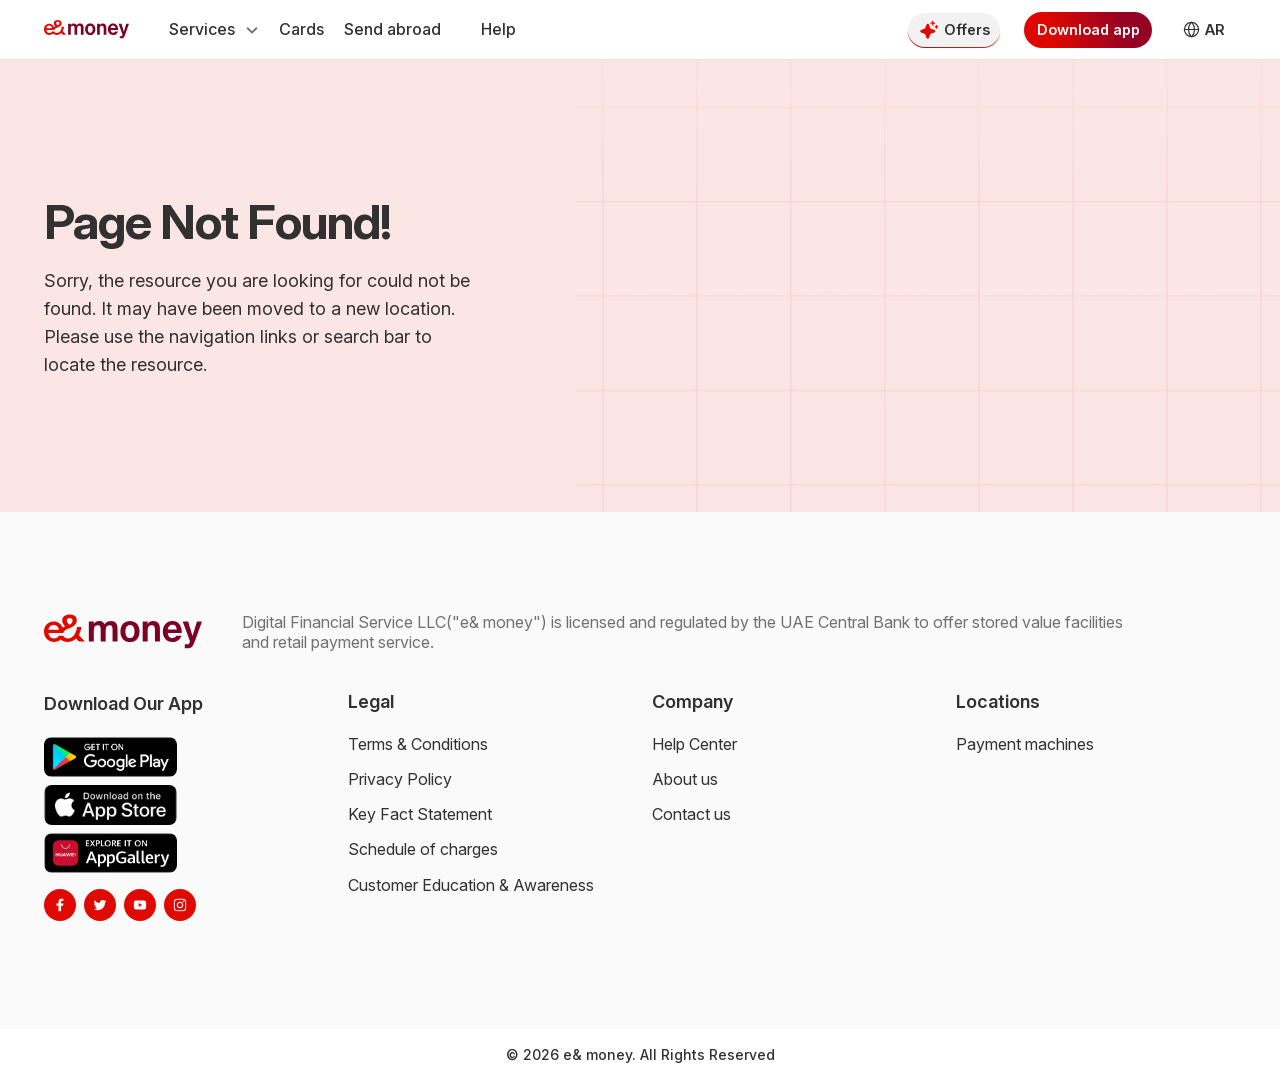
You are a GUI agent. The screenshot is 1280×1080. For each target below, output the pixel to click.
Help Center (694, 744)
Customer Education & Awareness (471, 885)
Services (214, 29)
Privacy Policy (400, 779)
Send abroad (392, 29)
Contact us (691, 814)
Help (498, 29)
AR (1194, 29)
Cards (301, 29)
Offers (967, 29)
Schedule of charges (423, 849)
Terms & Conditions (418, 744)
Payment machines (1025, 744)
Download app (1088, 29)
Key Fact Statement (420, 814)
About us (685, 779)
